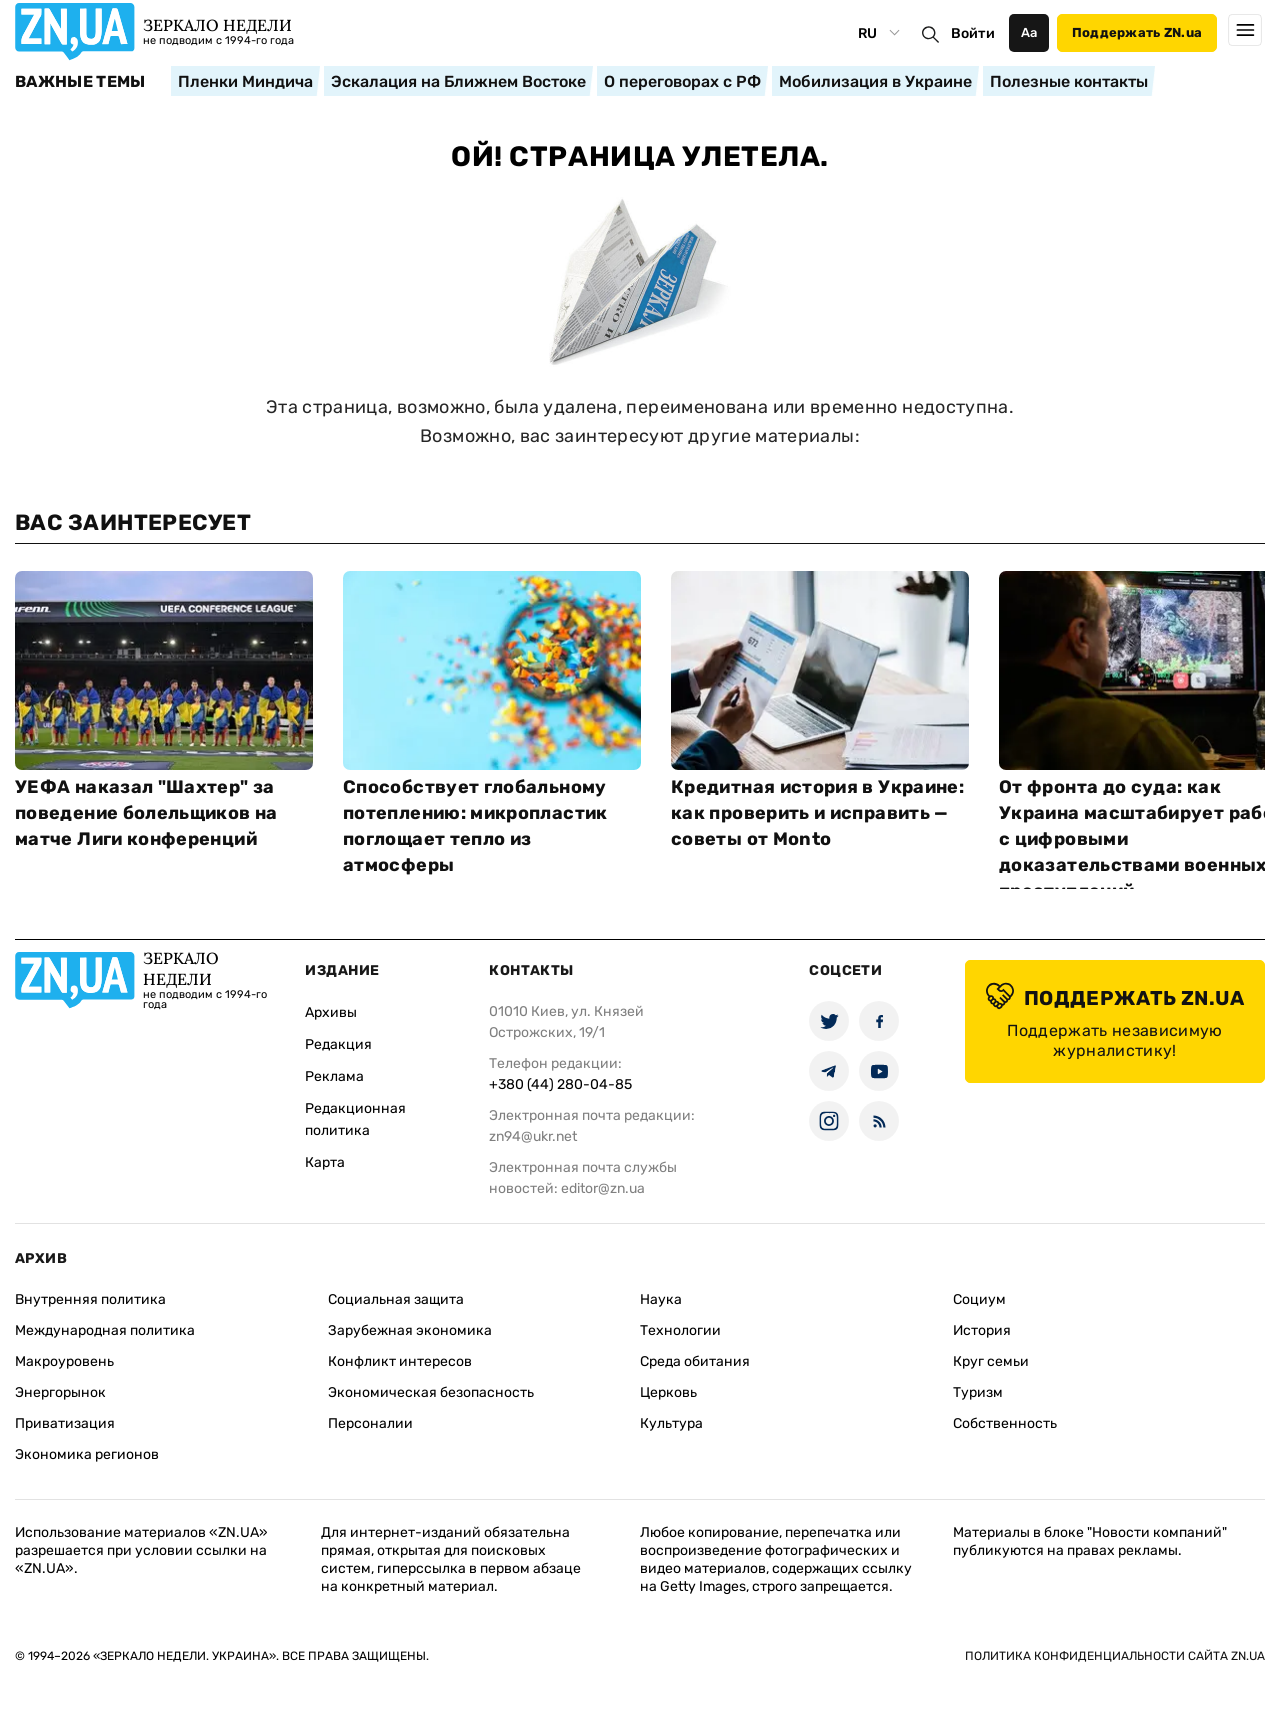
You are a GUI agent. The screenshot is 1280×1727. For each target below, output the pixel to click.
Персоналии (370, 1423)
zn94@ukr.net (533, 1136)
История (982, 1330)
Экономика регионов (87, 1454)
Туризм (978, 1392)
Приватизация (65, 1423)
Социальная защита (396, 1299)
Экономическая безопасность (431, 1392)
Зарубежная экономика (410, 1330)
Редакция (338, 1044)
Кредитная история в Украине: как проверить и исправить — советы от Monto (817, 813)
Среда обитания (695, 1361)
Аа (1029, 32)
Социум (979, 1299)
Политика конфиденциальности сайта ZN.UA (1115, 1656)
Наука (661, 1299)
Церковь (668, 1392)
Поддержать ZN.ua (1137, 32)
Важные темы (80, 82)
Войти (973, 33)
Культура (671, 1423)
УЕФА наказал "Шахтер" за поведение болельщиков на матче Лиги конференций (146, 813)
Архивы (331, 1012)
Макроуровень (64, 1361)
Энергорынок (60, 1392)
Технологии (680, 1330)
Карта (325, 1162)
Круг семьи (991, 1361)
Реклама (334, 1076)
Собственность (1005, 1423)
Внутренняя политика (90, 1299)
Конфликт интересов (400, 1361)
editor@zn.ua (603, 1188)
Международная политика (105, 1330)
